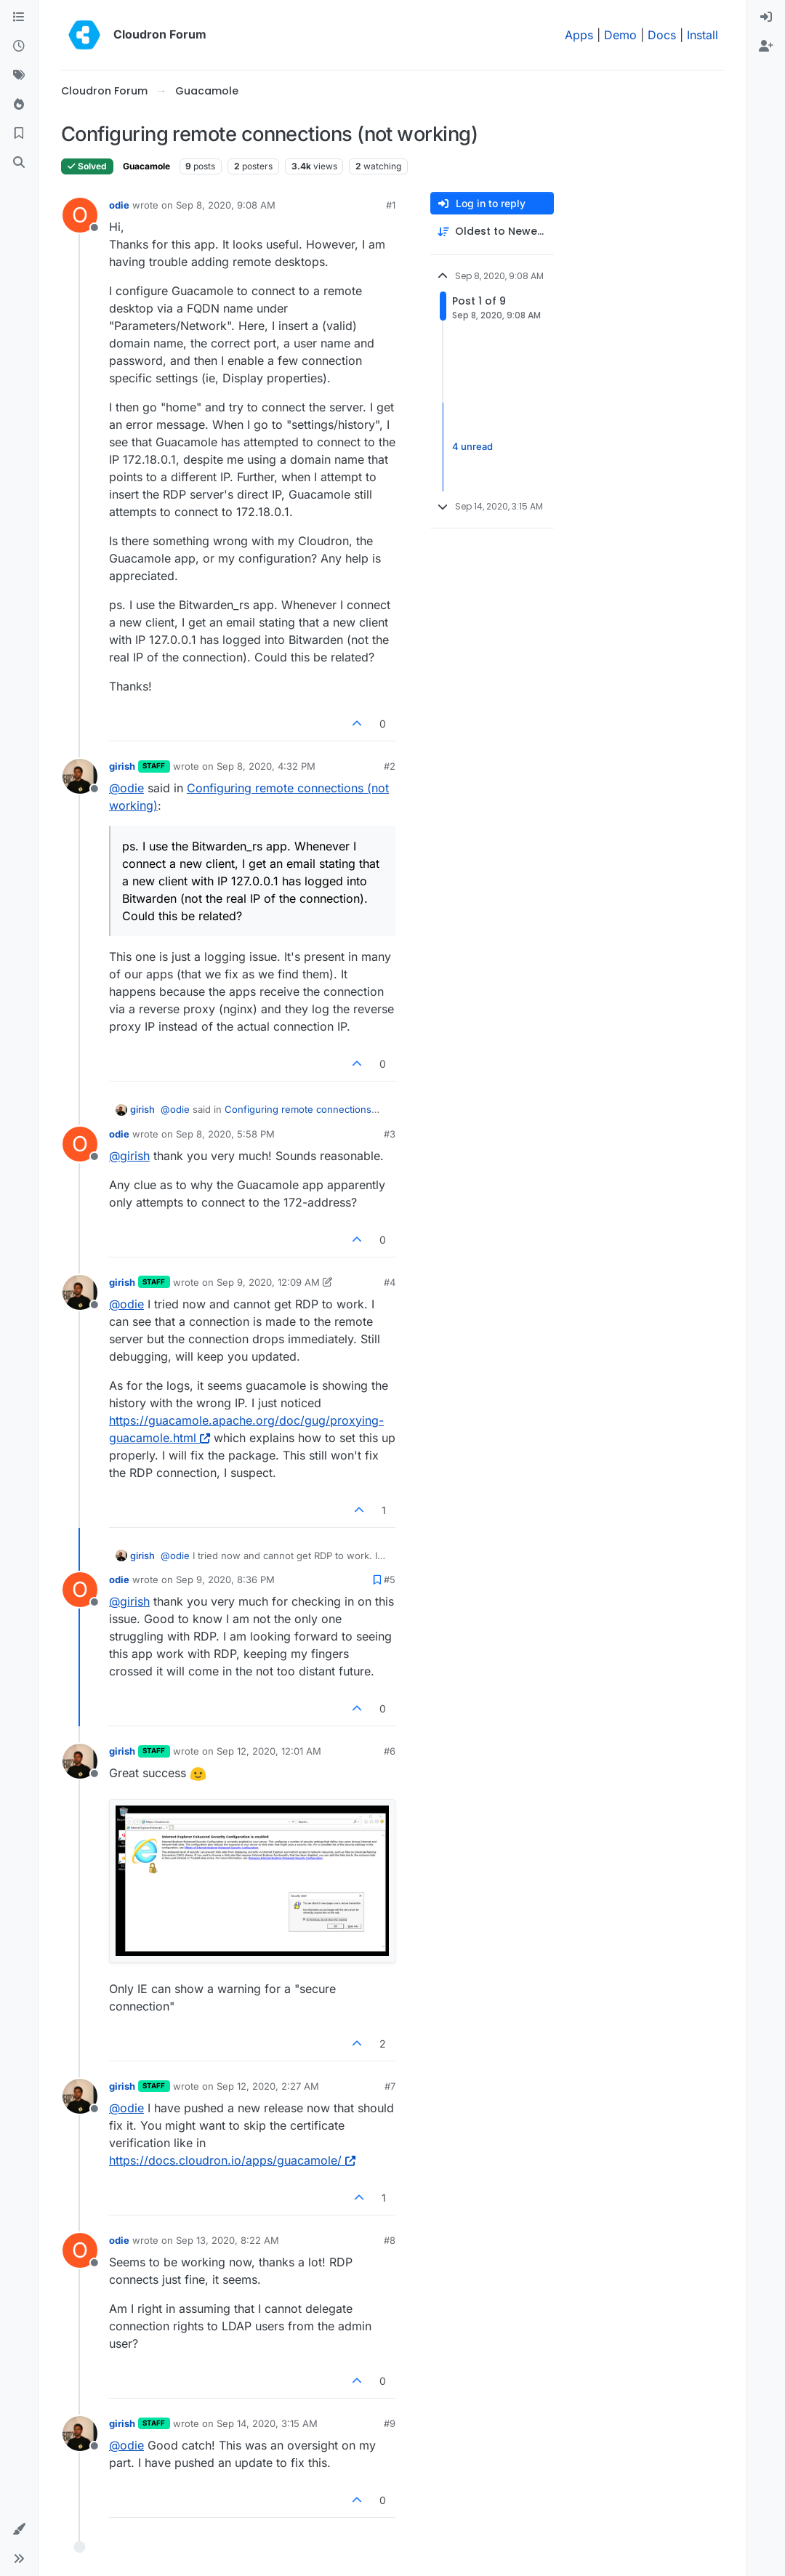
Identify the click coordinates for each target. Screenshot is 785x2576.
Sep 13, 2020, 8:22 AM (227, 2240)
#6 (389, 1751)
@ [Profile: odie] (126, 788)
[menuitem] (766, 17)
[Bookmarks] (19, 133)
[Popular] (19, 104)
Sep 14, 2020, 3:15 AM (267, 2423)
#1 (390, 205)
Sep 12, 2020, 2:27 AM (268, 2086)
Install (702, 35)
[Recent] (19, 46)
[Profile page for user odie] (80, 215)
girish (122, 766)
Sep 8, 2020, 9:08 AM (225, 205)
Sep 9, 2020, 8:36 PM (225, 1579)
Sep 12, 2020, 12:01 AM (269, 1751)
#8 (389, 2240)
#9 (389, 2423)
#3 (389, 1134)
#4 (389, 1282)
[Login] (766, 17)
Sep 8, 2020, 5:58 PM (225, 1134)
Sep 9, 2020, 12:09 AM (268, 1282)
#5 (389, 1579)
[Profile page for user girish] (80, 776)
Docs (662, 35)
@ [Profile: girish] (129, 1155)
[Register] (766, 46)
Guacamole (146, 166)
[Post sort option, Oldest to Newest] (492, 231)
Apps (579, 35)
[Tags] (19, 75)
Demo (620, 35)
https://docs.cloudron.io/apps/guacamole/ (232, 2160)
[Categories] (19, 17)
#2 (389, 766)
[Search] (19, 162)
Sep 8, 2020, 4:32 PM (266, 766)
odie (119, 205)
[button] (19, 2529)
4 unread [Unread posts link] (472, 446)
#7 (390, 2086)
